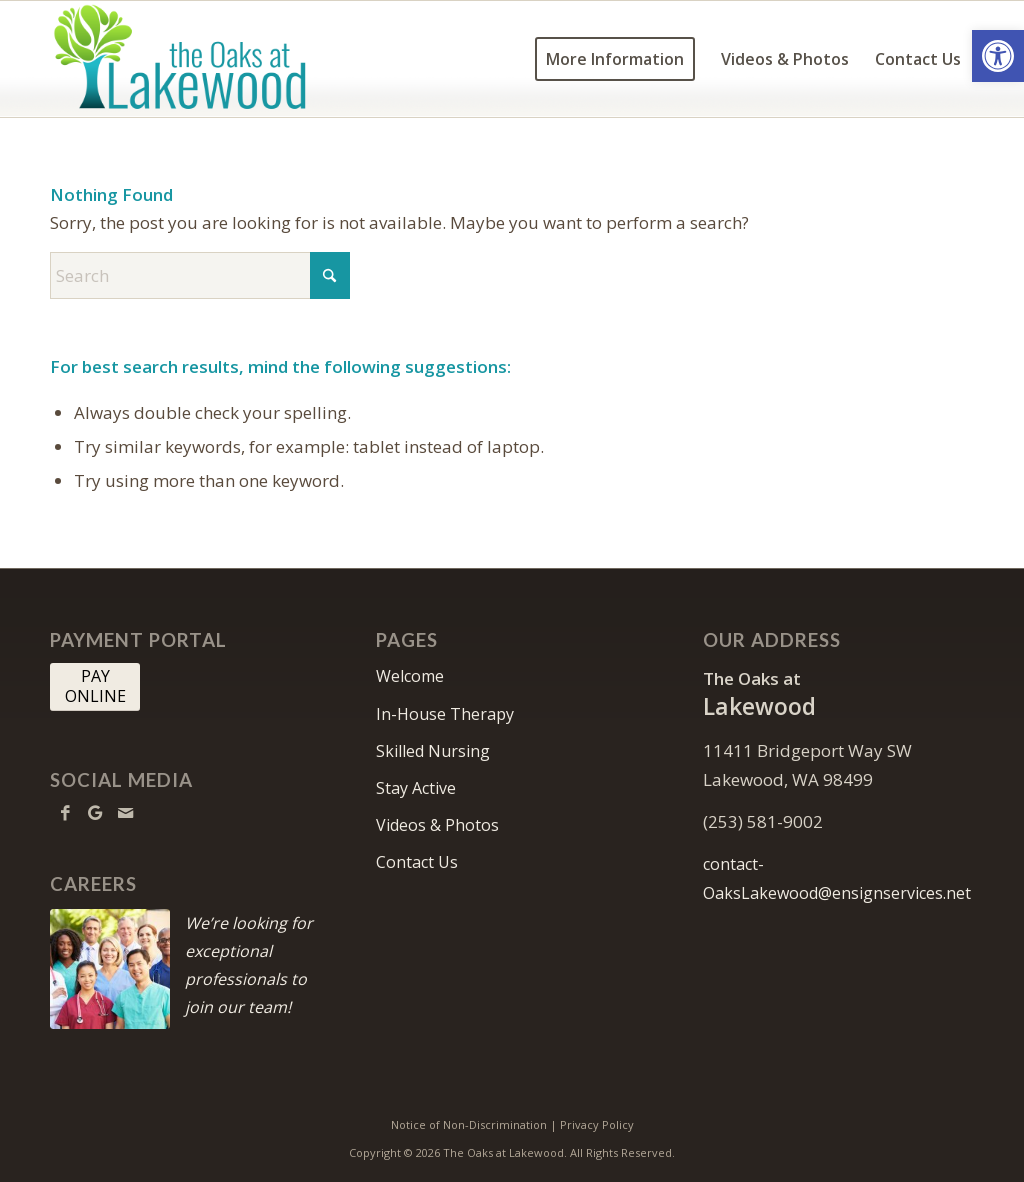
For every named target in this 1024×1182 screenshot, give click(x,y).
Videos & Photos (437, 825)
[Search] (200, 275)
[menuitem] (615, 59)
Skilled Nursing (433, 751)
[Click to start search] (330, 275)
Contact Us (417, 862)
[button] (998, 56)
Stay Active (416, 788)
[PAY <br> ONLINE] (95, 687)
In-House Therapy (445, 714)
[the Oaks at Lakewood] (228, 59)
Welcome (410, 676)
